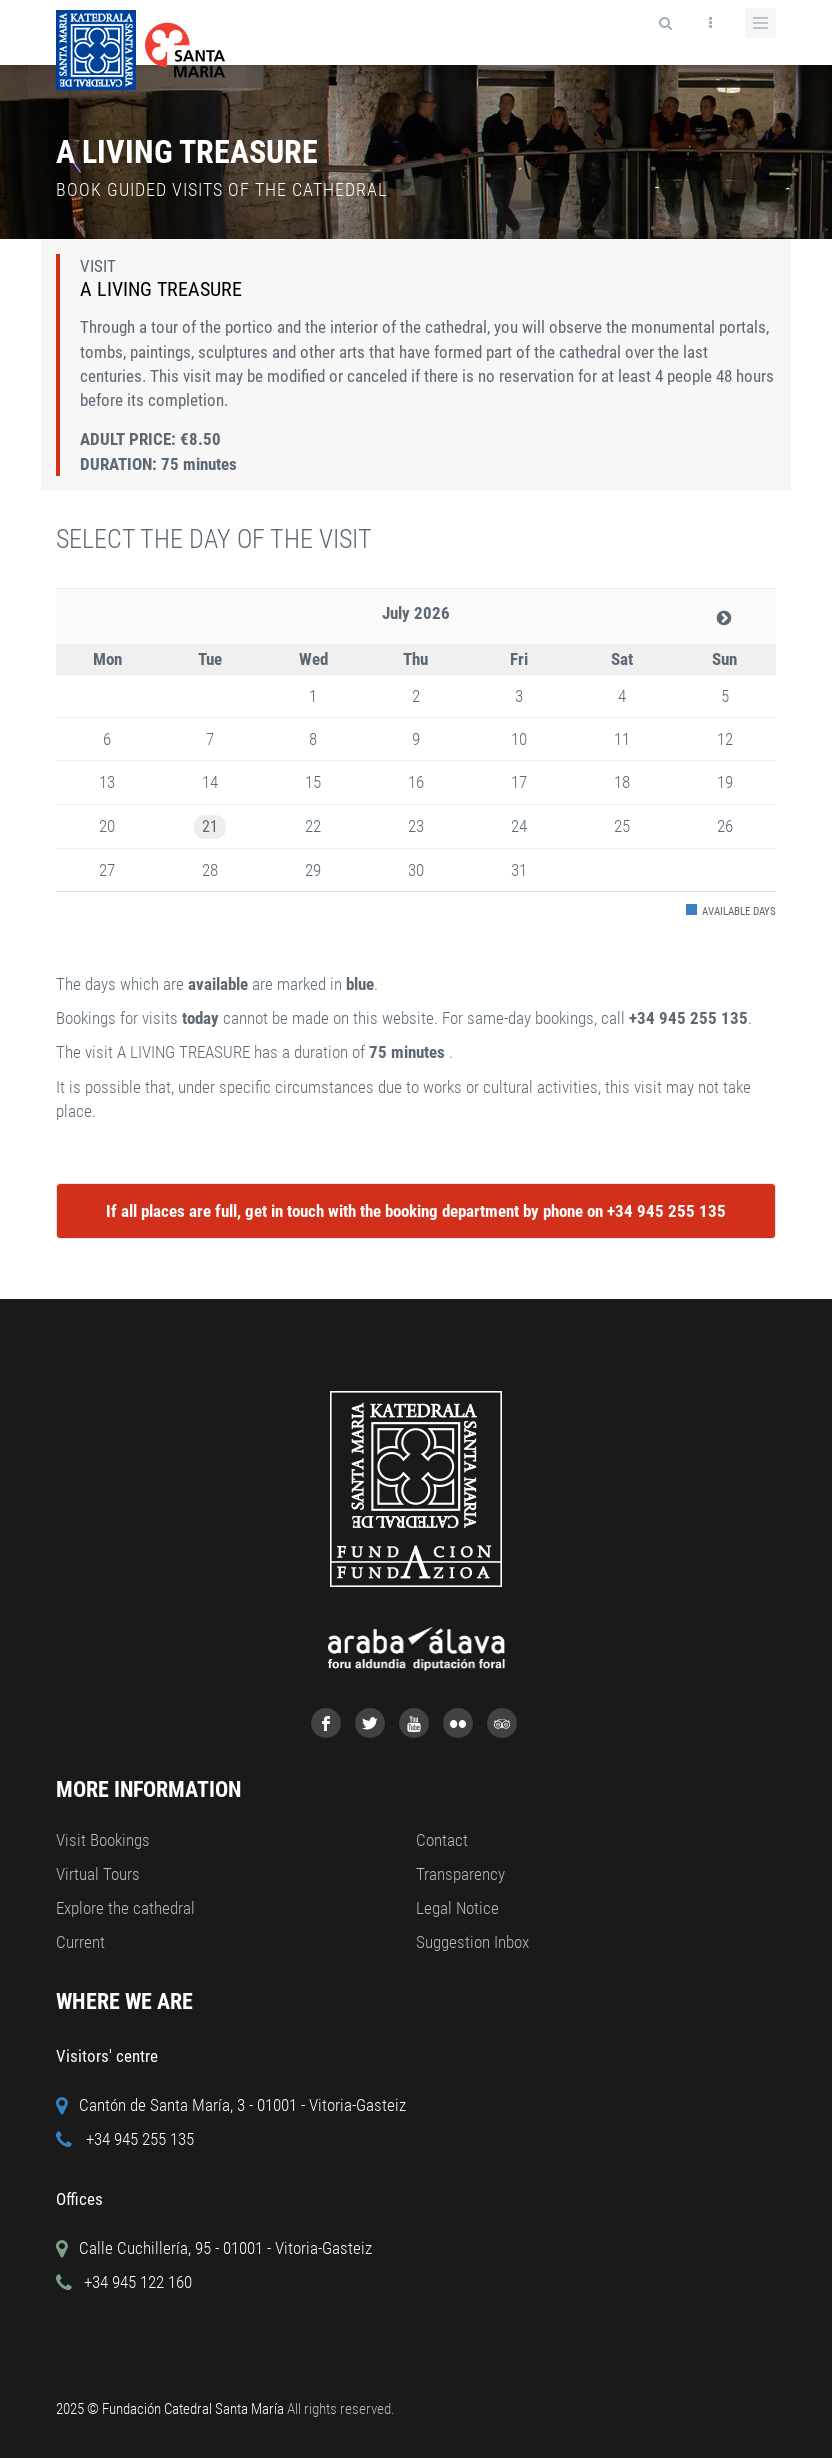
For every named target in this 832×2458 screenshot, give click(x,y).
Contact (442, 1840)
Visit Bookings (103, 1840)
